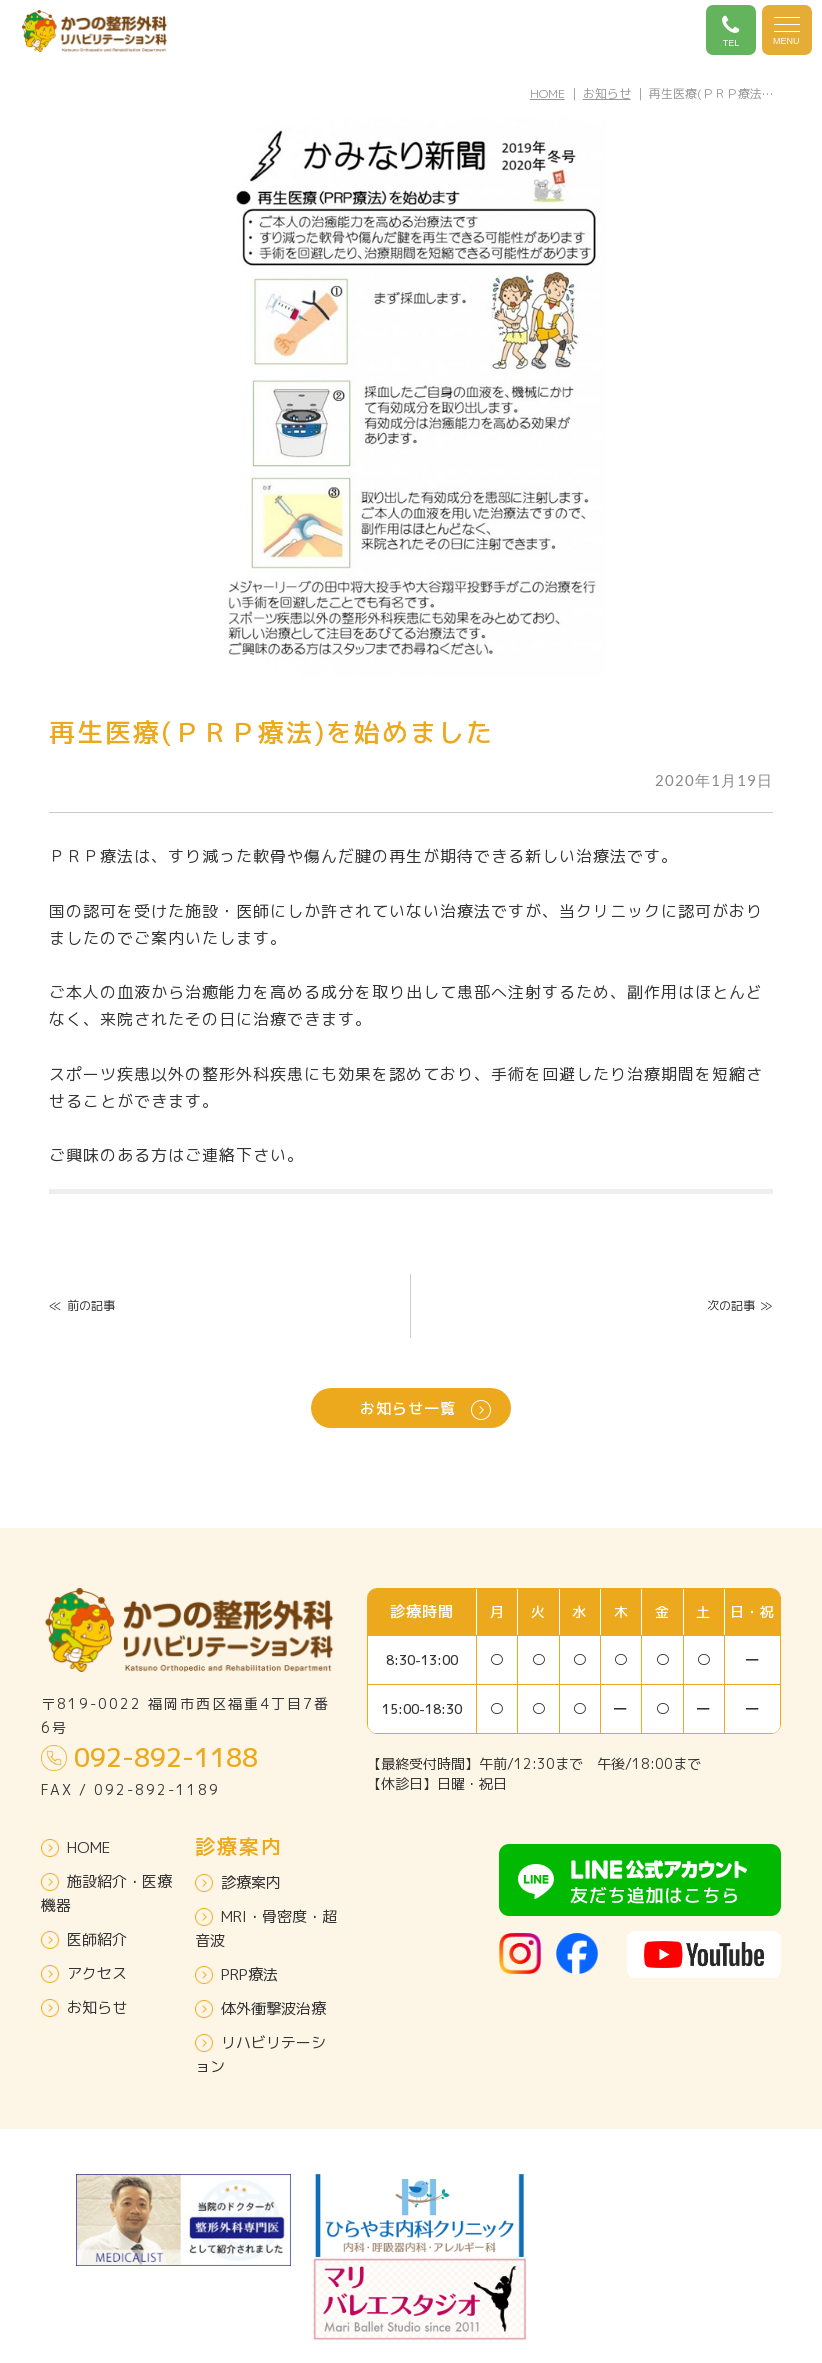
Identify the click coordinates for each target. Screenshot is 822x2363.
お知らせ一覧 (425, 1409)
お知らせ (607, 93)
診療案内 (238, 1882)
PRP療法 (236, 1974)
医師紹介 (84, 1939)
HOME (547, 93)
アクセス (84, 1973)
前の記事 (82, 1305)
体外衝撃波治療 (260, 2008)
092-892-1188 (149, 1757)
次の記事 (740, 1305)
